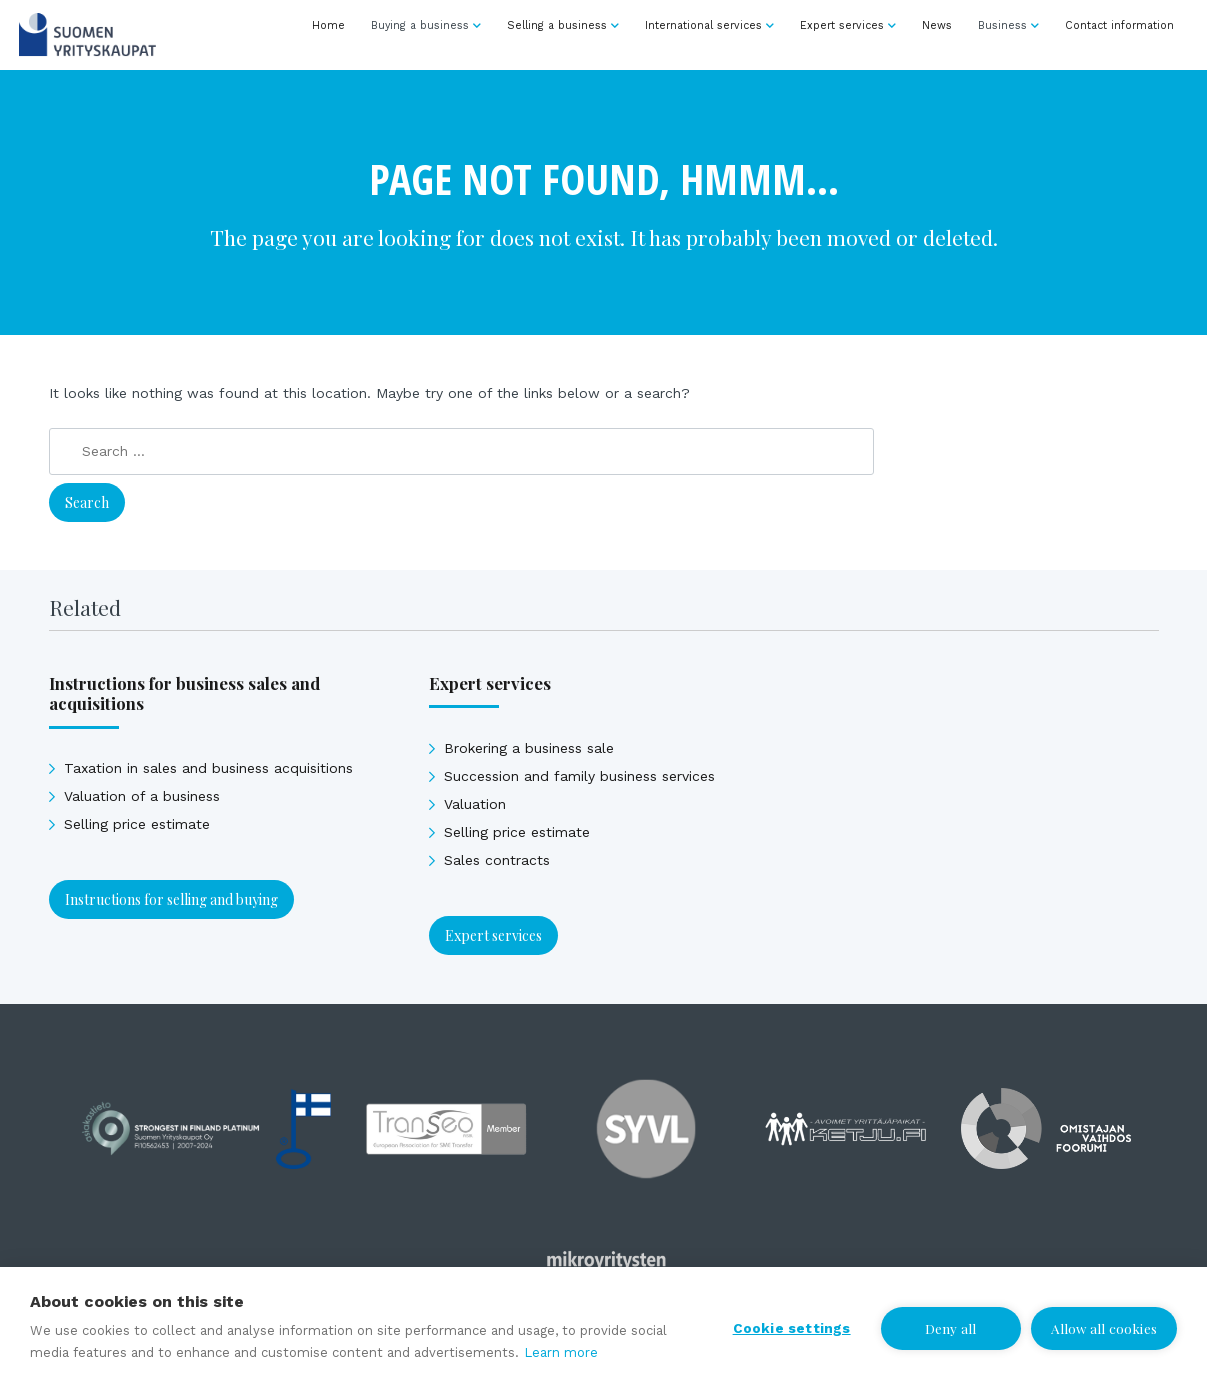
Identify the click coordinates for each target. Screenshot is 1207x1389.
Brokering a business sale (529, 748)
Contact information (1119, 25)
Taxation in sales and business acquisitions (208, 768)
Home (328, 25)
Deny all (951, 1328)
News (937, 25)
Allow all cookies (1104, 1328)
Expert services (842, 25)
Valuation (475, 804)
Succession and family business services (579, 776)
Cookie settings (792, 1328)
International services (703, 25)
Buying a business (420, 25)
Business (1002, 25)
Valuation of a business (142, 796)
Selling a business (557, 25)
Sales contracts (497, 860)
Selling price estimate (137, 824)
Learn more (561, 1352)
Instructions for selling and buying (171, 899)
